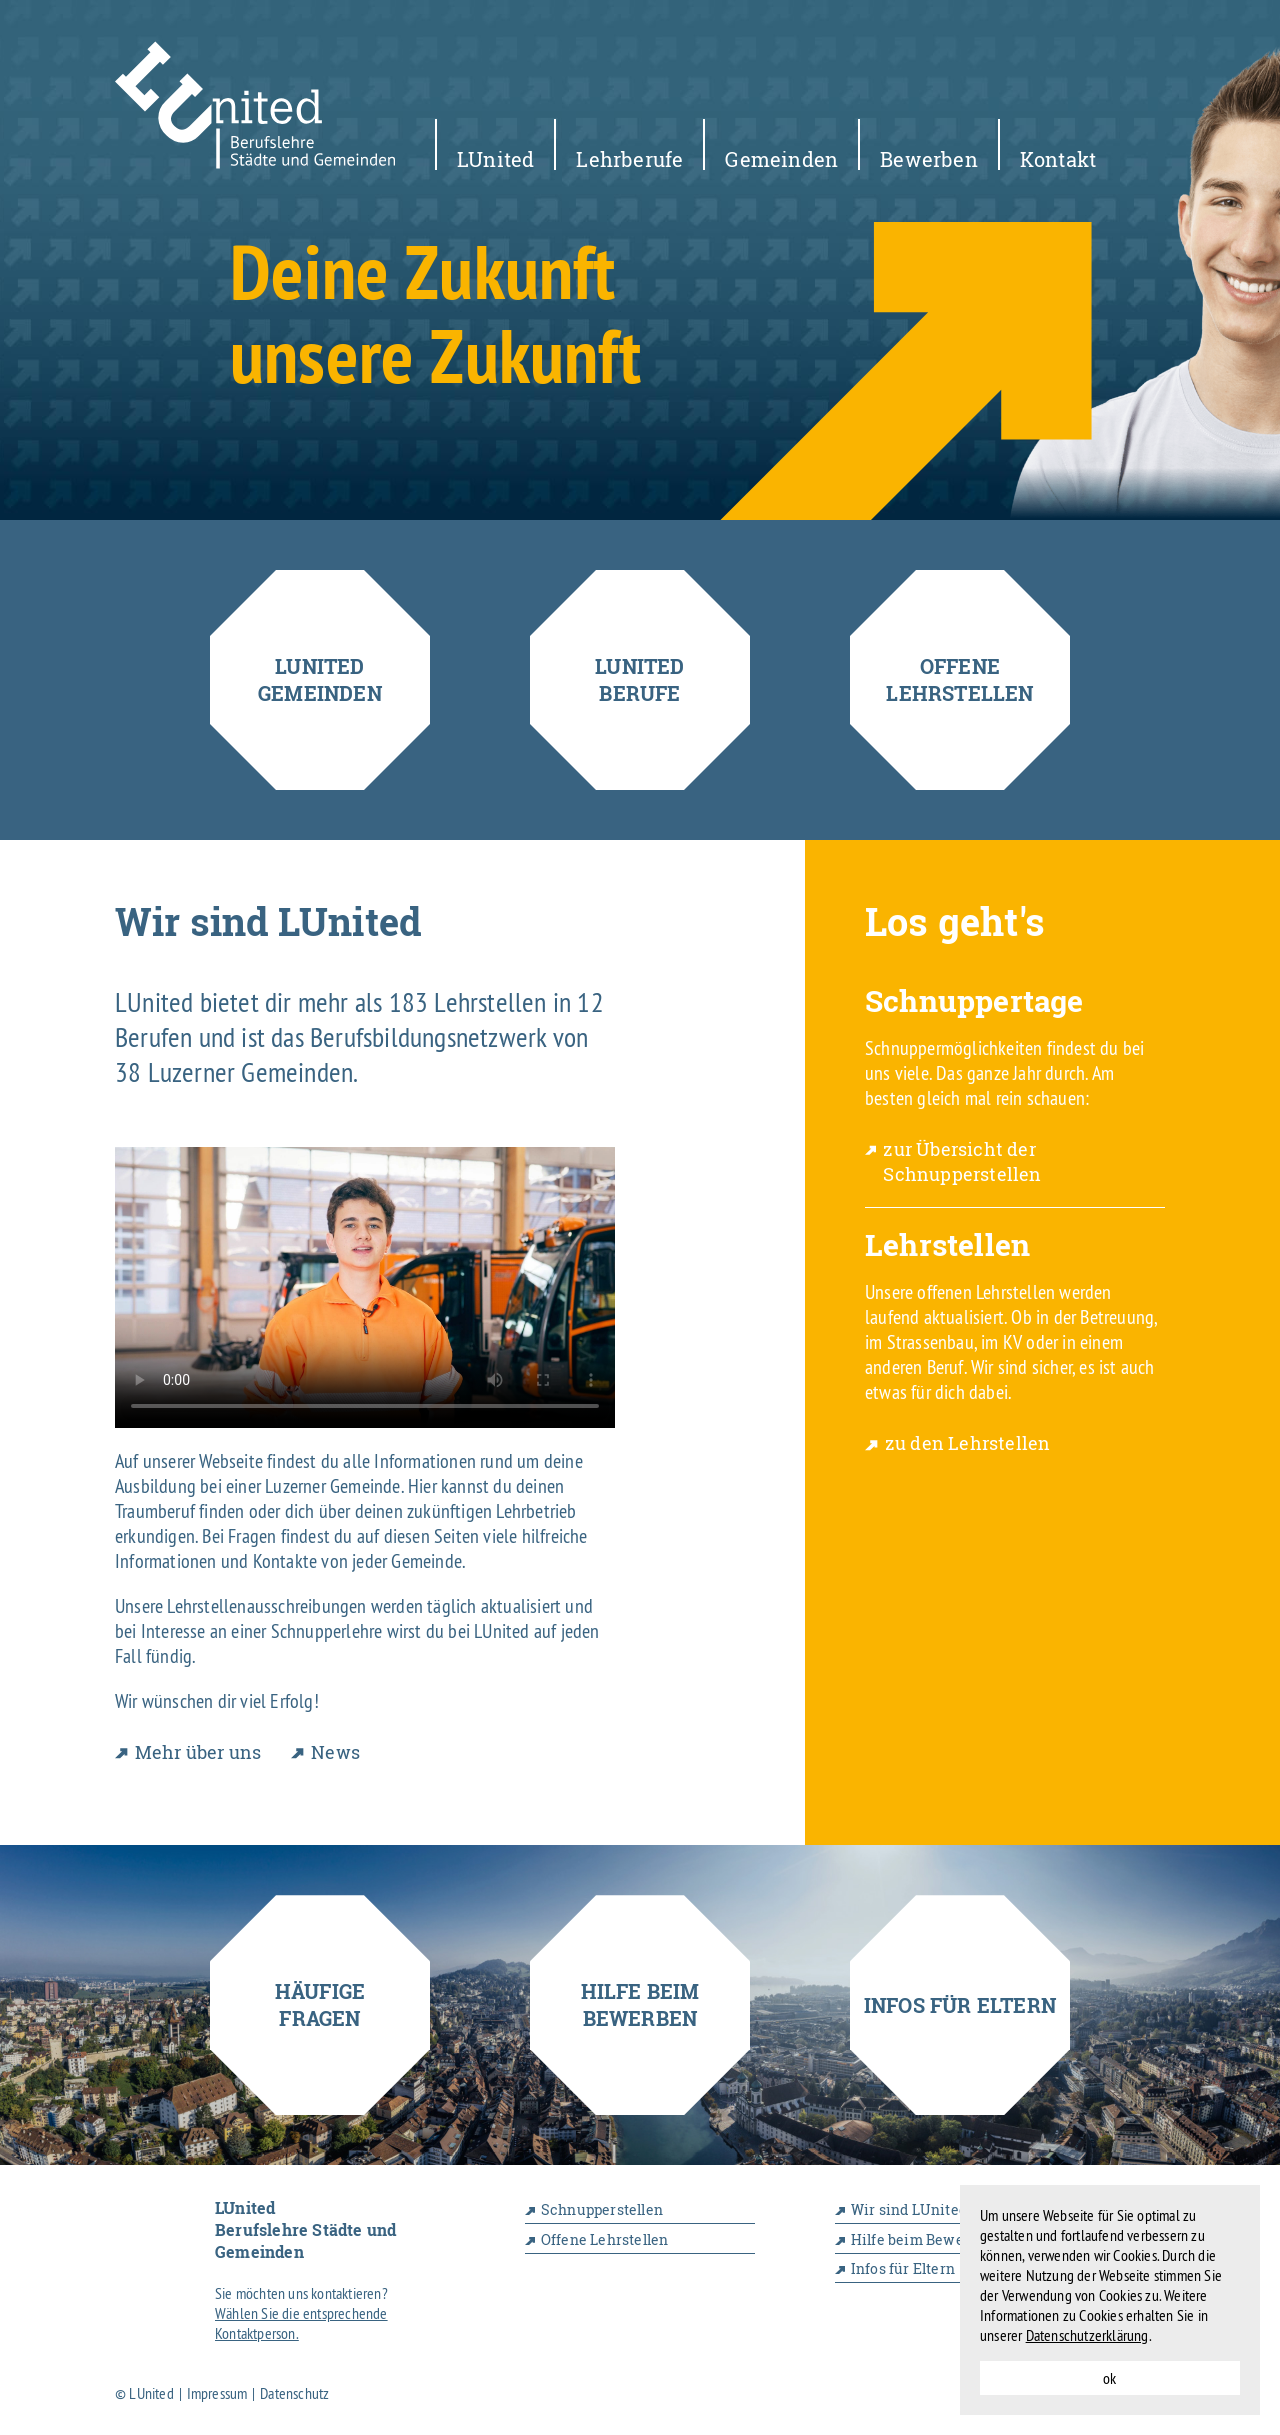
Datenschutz (294, 2393)
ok (1109, 2378)
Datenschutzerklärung (1087, 2335)
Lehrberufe (629, 158)
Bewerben (929, 158)
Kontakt (1058, 158)
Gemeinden (781, 158)
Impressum (217, 2393)
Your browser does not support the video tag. (365, 1287)
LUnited (495, 158)
